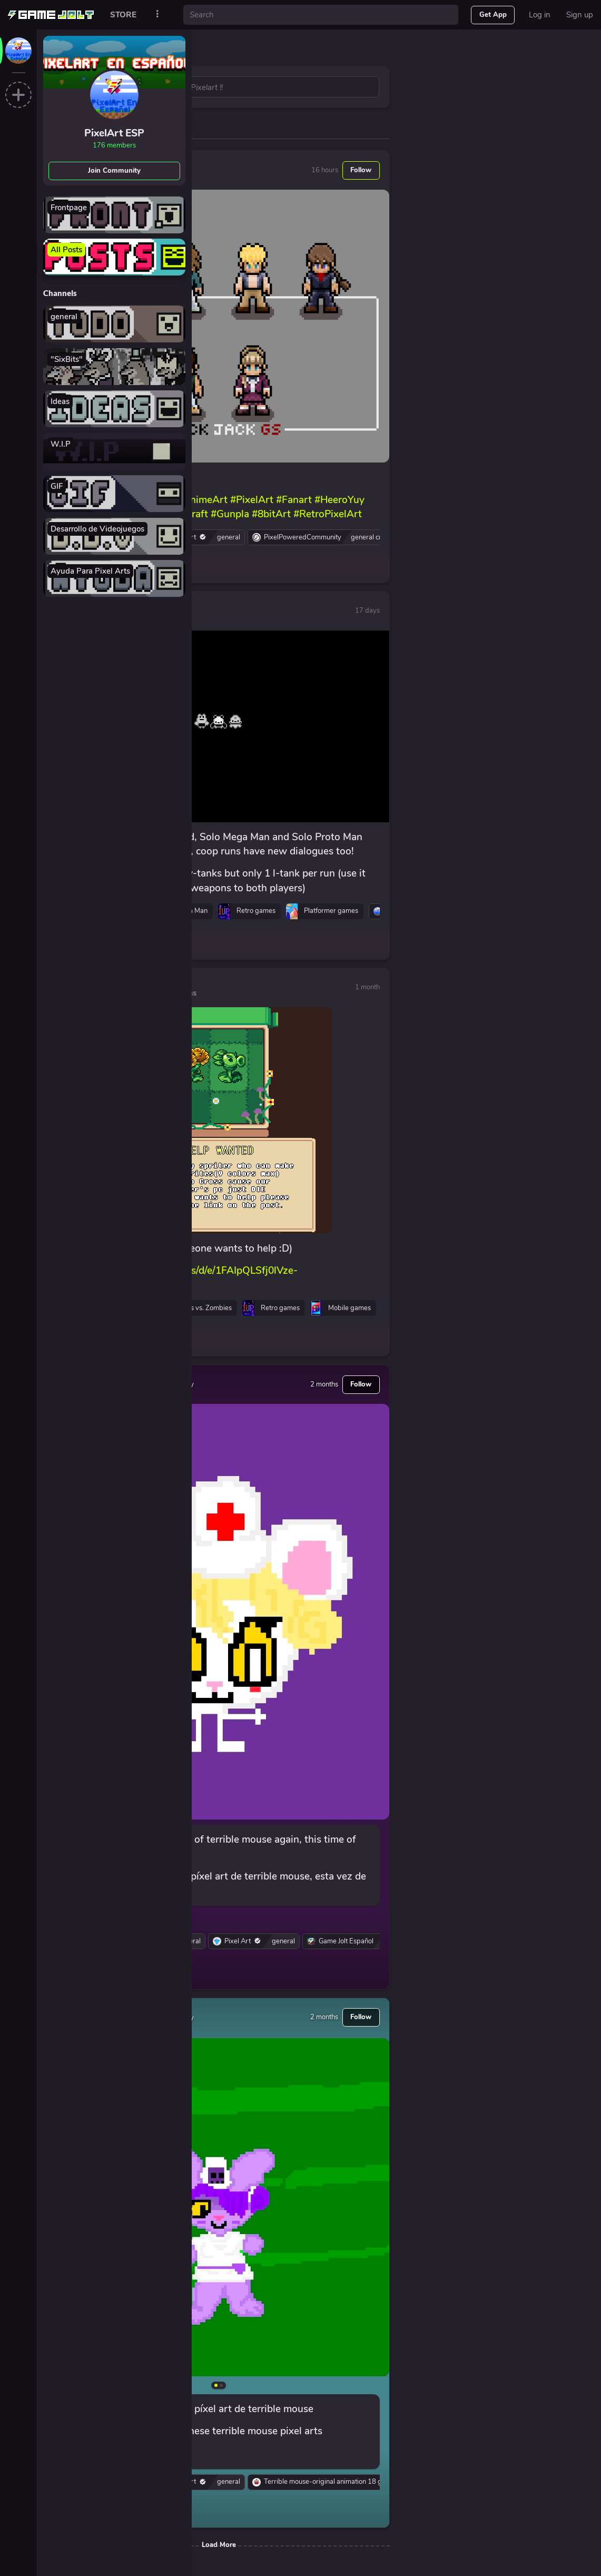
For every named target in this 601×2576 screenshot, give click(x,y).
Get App (493, 14)
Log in (539, 14)
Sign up (579, 14)
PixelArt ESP (114, 133)
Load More (219, 2545)
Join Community (114, 170)
